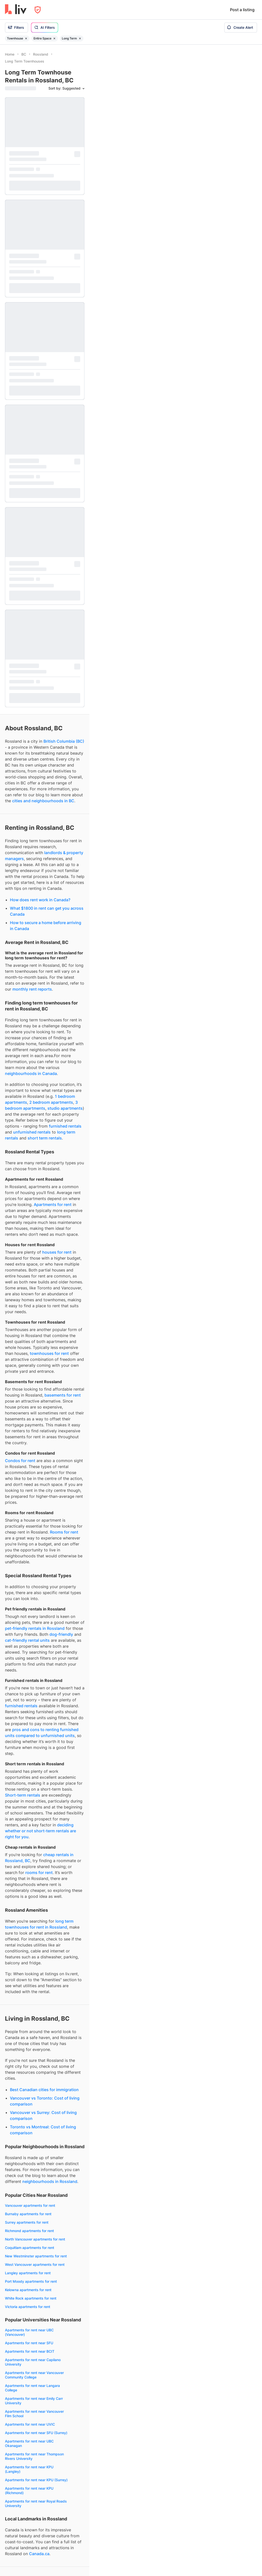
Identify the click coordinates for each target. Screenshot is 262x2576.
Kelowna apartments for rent (28, 1680)
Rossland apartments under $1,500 (34, 2395)
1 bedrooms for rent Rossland (29, 2235)
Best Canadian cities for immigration (44, 1479)
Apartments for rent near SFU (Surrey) (36, 1823)
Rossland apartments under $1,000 (34, 2386)
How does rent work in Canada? (40, 289)
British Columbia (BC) (63, 131)
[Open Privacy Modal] (38, 9)
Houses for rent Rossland (25, 2196)
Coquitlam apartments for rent (29, 1638)
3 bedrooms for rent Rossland (29, 2252)
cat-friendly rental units (27, 1030)
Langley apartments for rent (28, 1663)
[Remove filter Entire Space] (54, 38)
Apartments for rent (53, 594)
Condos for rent (20, 850)
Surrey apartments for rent (26, 1612)
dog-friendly (61, 1024)
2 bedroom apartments (51, 492)
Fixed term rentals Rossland (28, 2364)
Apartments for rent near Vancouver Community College (34, 1765)
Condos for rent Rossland (26, 2179)
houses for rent (57, 642)
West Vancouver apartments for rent (35, 1654)
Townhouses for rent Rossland (30, 2187)
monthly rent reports (32, 379)
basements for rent (62, 785)
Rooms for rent (64, 922)
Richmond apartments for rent (29, 1621)
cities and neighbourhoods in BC (43, 190)
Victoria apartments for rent (27, 1697)
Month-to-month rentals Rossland (32, 2356)
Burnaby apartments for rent (28, 1604)
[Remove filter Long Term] (79, 38)
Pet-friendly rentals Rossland (28, 2300)
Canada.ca (39, 1943)
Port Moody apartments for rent (31, 1671)
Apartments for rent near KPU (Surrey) (36, 1870)
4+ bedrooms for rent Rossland (30, 2260)
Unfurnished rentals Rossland (29, 2291)
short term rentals (45, 528)
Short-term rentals (22, 1185)
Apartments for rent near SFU (29, 1733)
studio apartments (65, 498)
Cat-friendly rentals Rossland (29, 2316)
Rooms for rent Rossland (25, 2204)
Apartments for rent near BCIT (29, 1741)
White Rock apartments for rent (30, 1688)
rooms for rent (39, 1262)
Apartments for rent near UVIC (30, 1814)
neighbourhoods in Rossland (49, 1571)
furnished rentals (65, 516)
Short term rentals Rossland (27, 2347)
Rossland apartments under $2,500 (34, 2412)
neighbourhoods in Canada (31, 463)
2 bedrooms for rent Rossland (29, 2243)
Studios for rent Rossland (25, 2227)
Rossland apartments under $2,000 (34, 2403)
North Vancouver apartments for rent (35, 1629)
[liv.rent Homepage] (16, 9)
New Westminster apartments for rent (36, 1646)
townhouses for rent (49, 743)
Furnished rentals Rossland (27, 2283)
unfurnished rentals (32, 522)
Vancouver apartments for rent (30, 1595)
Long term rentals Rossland (27, 2339)
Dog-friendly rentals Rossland (29, 2308)
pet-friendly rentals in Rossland (35, 1018)
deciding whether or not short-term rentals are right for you (40, 1220)
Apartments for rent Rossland (29, 2171)
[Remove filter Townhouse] (26, 38)
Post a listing (242, 9)
